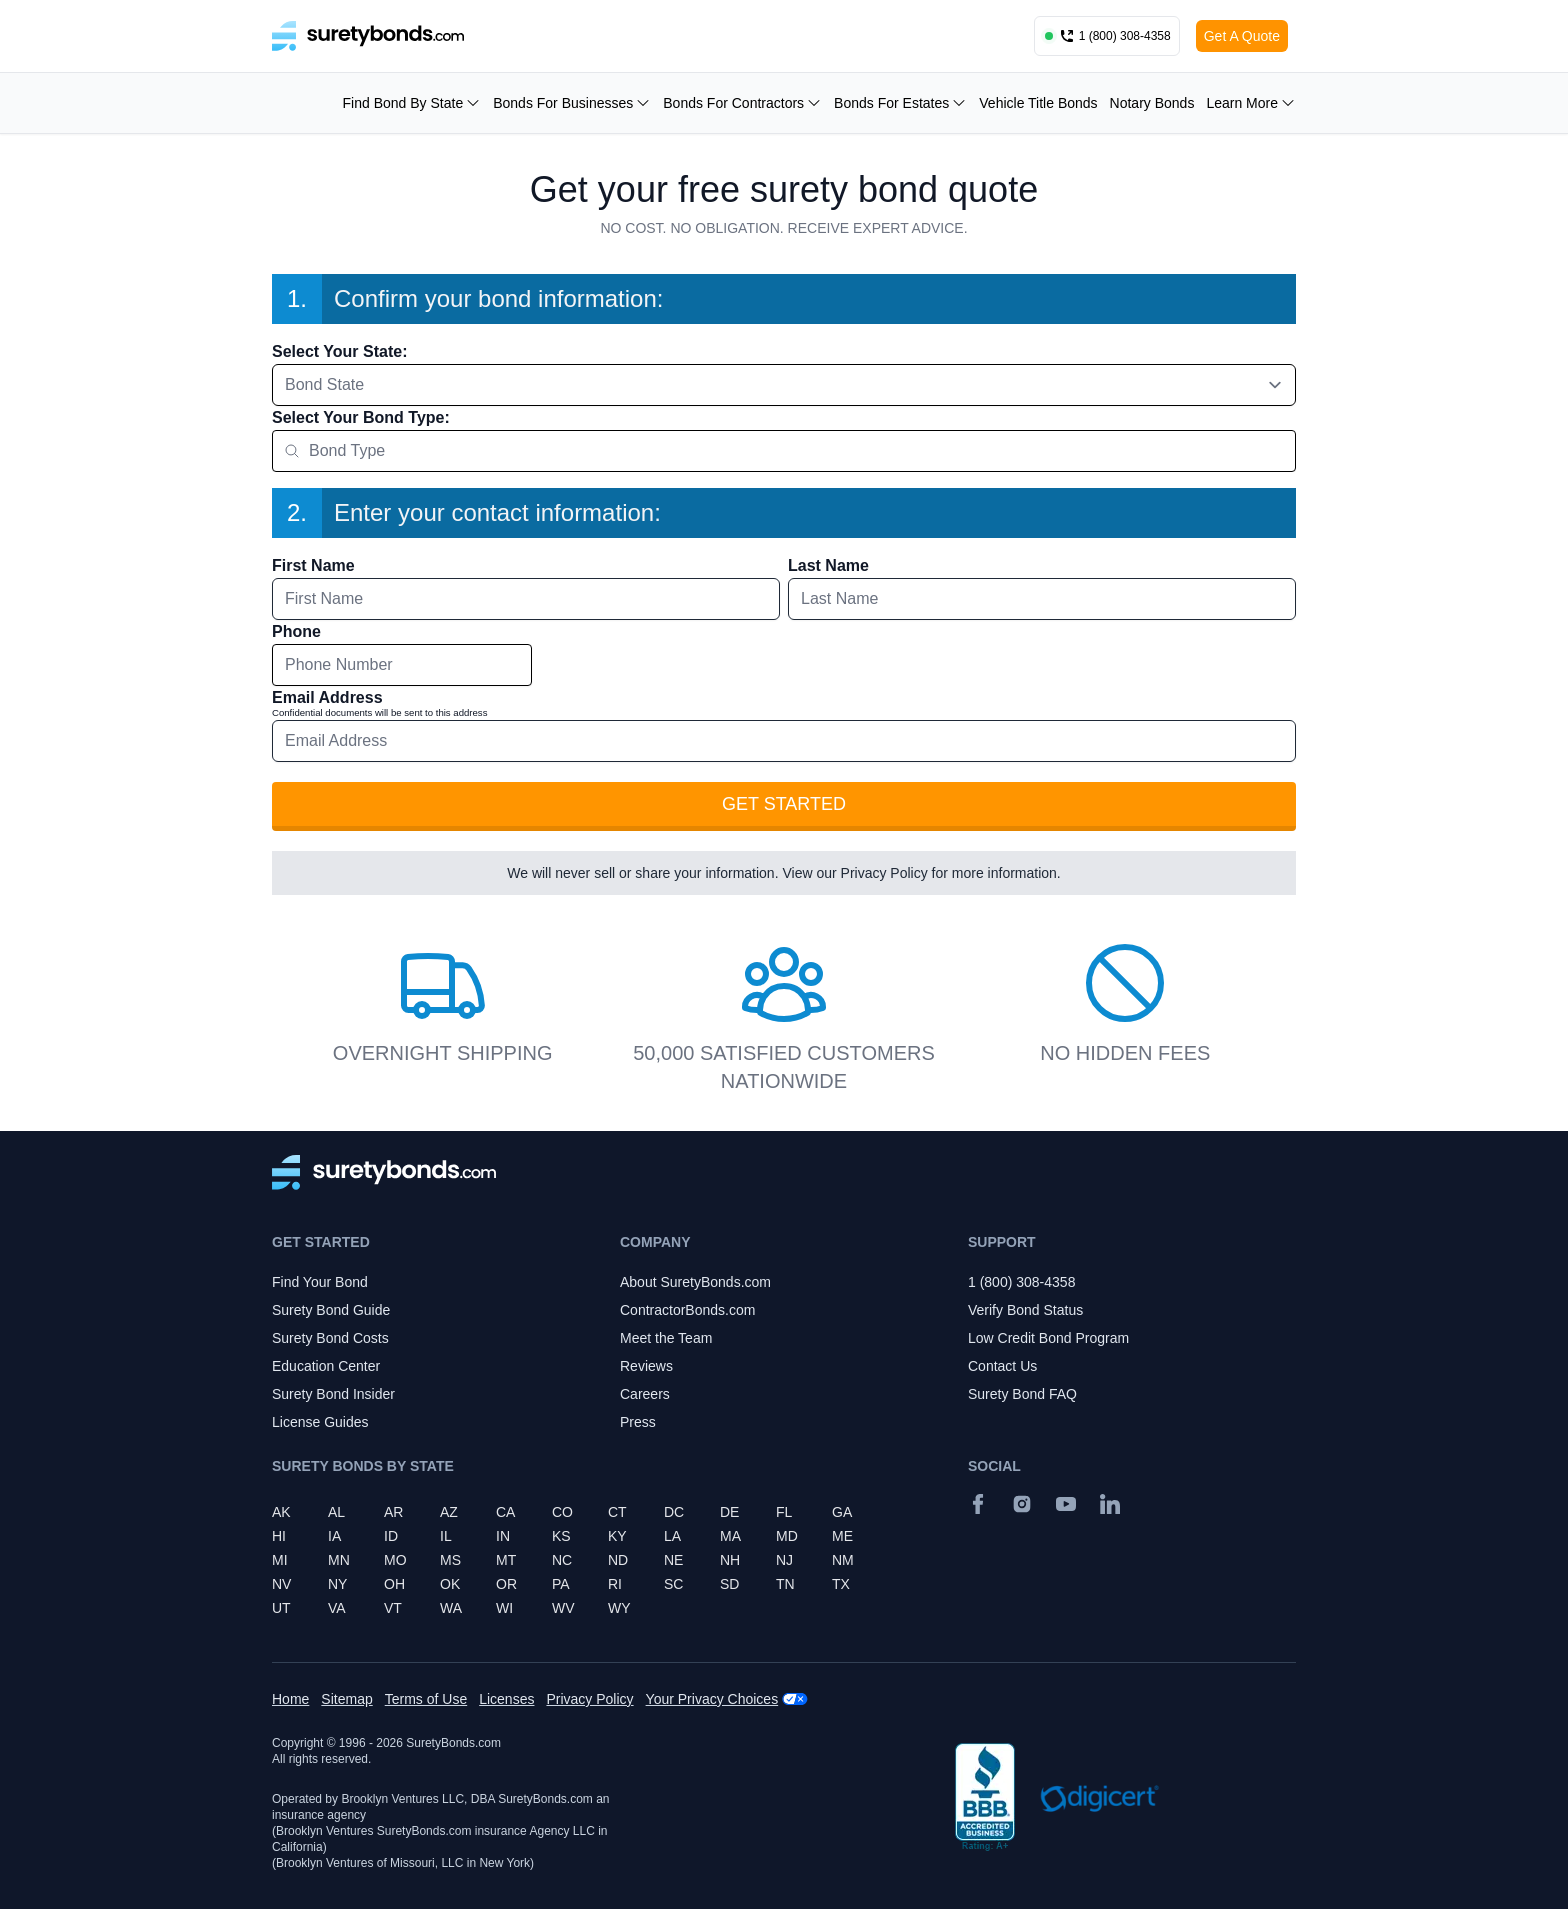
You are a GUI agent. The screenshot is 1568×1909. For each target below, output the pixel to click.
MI (280, 1560)
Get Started (784, 804)
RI (615, 1584)
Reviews (646, 1366)
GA (842, 1512)
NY (337, 1584)
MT (506, 1560)
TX (841, 1584)
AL (336, 1512)
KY (617, 1536)
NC (562, 1560)
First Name (313, 565)
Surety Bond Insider (333, 1394)
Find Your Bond (320, 1282)
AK (281, 1512)
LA (672, 1536)
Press (638, 1422)
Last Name (828, 565)
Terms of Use (426, 1699)
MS (450, 1560)
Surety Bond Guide (331, 1310)
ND (618, 1560)
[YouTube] (1066, 1504)
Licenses (506, 1699)
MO (395, 1560)
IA (334, 1536)
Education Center (326, 1366)
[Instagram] (1022, 1504)
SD (729, 1584)
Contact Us (1002, 1366)
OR (506, 1584)
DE (729, 1512)
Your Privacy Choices (712, 1699)
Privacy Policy (884, 873)
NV (281, 1584)
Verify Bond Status (1025, 1310)
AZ (449, 1512)
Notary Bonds (1152, 103)
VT (393, 1608)
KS (561, 1536)
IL (446, 1536)
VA (337, 1608)
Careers (645, 1394)
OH (394, 1584)
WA (451, 1608)
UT (281, 1608)
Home (290, 1699)
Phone (296, 631)
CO (562, 1512)
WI (504, 1608)
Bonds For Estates (900, 103)
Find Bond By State (412, 103)
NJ (784, 1560)
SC (673, 1584)
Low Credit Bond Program (1048, 1338)
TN (785, 1584)
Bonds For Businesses (572, 103)
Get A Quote (1242, 36)
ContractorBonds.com (687, 1310)
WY (619, 1608)
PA (561, 1584)
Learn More (1251, 103)
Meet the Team (666, 1338)
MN (339, 1560)
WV (563, 1608)
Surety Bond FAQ (1022, 1394)
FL (784, 1512)
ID (391, 1536)
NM (843, 1560)
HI (279, 1536)
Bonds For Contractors (742, 103)
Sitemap (346, 1699)
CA (505, 1512)
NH (730, 1560)
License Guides (320, 1422)
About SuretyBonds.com (695, 1282)
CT (617, 1512)
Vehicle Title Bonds (1038, 103)
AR (393, 1512)
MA (730, 1536)
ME (842, 1536)
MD (787, 1536)
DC (674, 1512)
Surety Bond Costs (330, 1338)
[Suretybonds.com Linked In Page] (1110, 1504)
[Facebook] (978, 1504)
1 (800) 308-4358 (1021, 1282)
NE (673, 1560)
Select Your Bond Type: (361, 417)
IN (503, 1536)
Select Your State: (339, 351)
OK (450, 1584)
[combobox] (784, 385)
